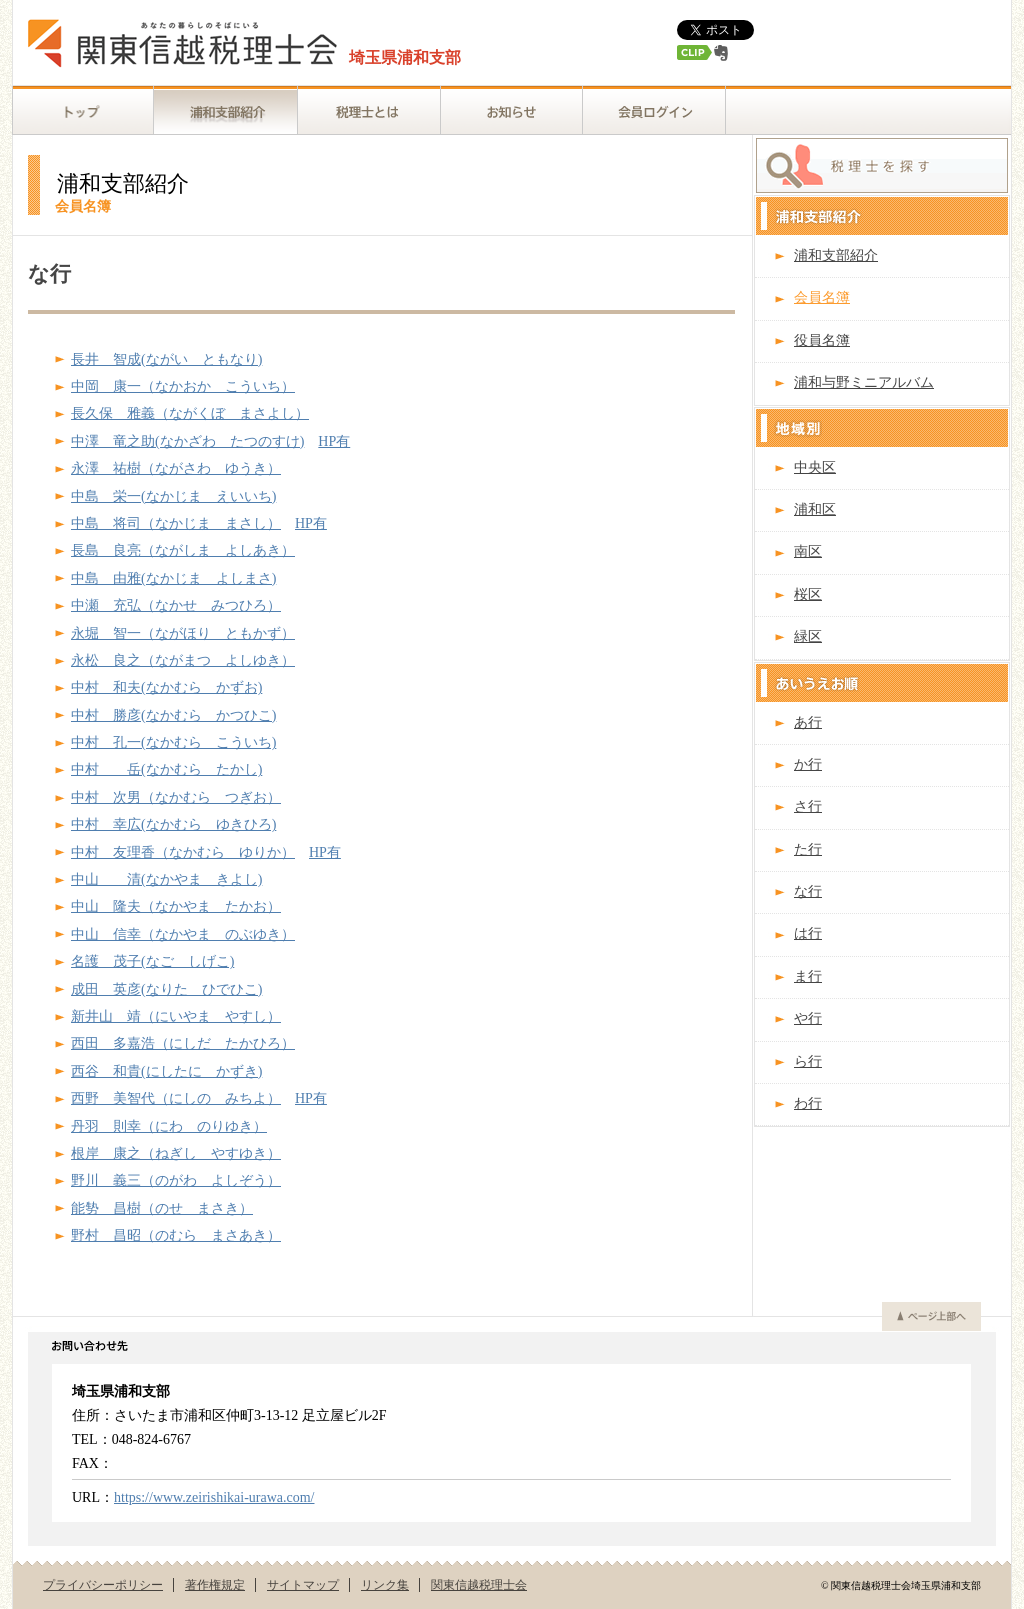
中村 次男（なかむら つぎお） (176, 797)
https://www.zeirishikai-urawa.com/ (214, 1497)
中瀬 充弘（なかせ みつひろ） (176, 605)
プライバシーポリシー (103, 1585)
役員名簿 (822, 340)
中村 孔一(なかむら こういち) (173, 742)
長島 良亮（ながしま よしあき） (183, 550)
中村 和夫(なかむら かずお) (166, 687)
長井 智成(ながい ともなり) (166, 359)
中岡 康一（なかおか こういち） (183, 386)
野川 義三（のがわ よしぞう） (176, 1180)
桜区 (808, 594)
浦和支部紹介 (836, 255)
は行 (808, 933)
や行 (808, 1018)
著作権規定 (215, 1585)
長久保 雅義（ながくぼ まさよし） (190, 413)
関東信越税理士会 (479, 1585)
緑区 (808, 636)
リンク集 (385, 1585)
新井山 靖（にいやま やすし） (176, 1016)
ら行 (808, 1061)
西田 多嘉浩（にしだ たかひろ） (183, 1043)
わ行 (808, 1103)
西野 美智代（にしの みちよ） (176, 1098)
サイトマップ (303, 1585)
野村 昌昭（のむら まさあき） (176, 1235)
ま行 (808, 976)
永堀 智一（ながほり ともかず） (183, 633)
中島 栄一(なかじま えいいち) (173, 496)
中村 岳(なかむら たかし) (166, 769)
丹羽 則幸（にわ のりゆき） (169, 1126)
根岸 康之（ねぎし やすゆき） (176, 1153)
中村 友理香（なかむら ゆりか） (183, 852)
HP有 (334, 441)
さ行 (808, 806)
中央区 (815, 467)
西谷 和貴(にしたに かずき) (166, 1071)
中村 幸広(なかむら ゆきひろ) (173, 824)
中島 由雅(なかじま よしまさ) (173, 578)
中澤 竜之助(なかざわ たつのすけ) (187, 441)
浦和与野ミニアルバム (864, 382)
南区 (808, 551)
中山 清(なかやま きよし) (166, 879)
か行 (808, 764)
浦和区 (815, 509)
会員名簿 (822, 297)
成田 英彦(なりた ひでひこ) (166, 989)
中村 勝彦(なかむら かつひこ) (173, 715)
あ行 (808, 722)
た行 (808, 849)
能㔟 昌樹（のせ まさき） (162, 1208)
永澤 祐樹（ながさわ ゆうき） (176, 468)
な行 (808, 891)
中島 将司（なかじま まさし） (176, 523)
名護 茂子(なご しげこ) (152, 961)
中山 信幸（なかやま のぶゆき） (183, 934)
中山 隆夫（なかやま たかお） (176, 906)
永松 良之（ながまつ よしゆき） (183, 660)
